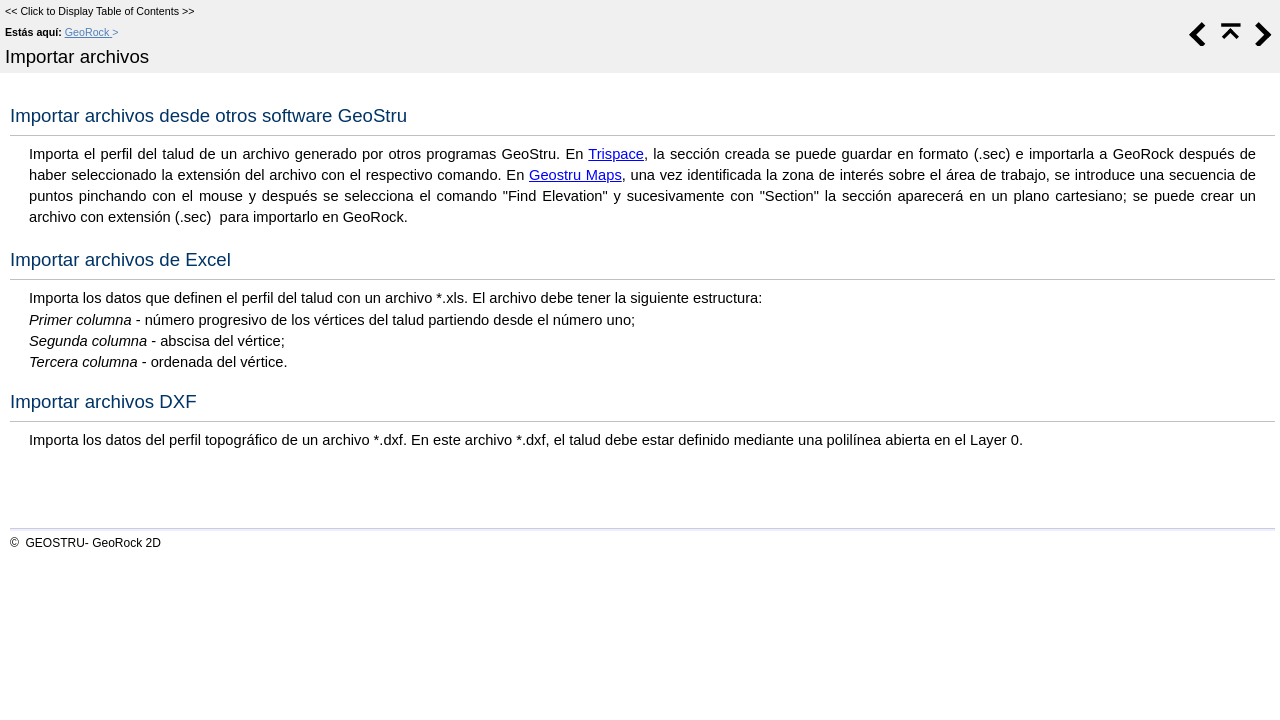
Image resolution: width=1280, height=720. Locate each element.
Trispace (616, 154)
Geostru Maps (575, 175)
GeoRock (87, 32)
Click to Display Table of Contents (99, 11)
